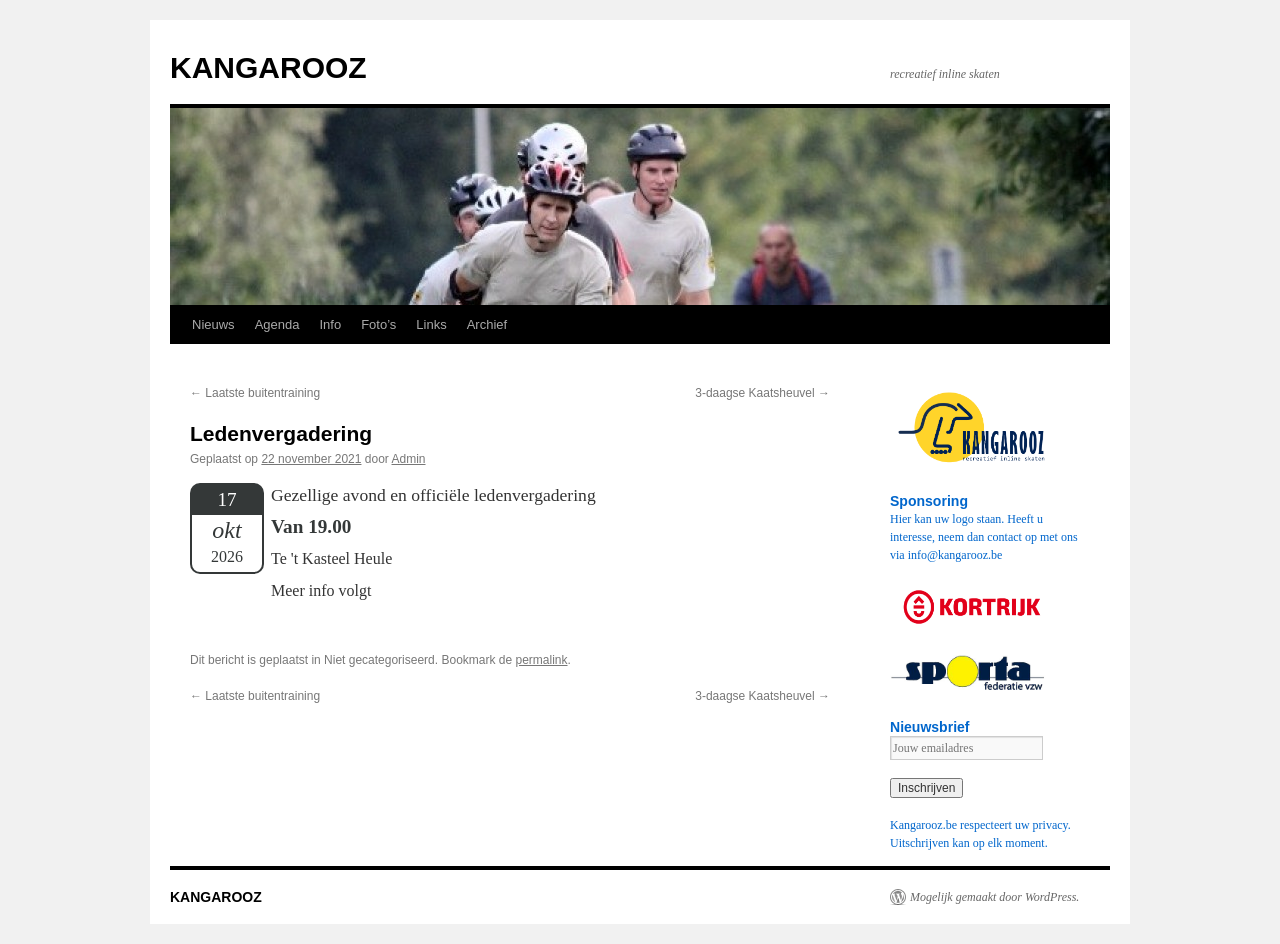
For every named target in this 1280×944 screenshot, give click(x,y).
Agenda (277, 324)
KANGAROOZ (268, 67)
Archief (487, 324)
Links (431, 324)
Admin (409, 459)
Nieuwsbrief (930, 727)
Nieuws (213, 324)
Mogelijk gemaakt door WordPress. (994, 897)
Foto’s (378, 324)
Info (330, 324)
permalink (542, 660)
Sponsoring (929, 501)
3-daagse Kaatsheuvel (762, 393)
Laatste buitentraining (255, 393)
